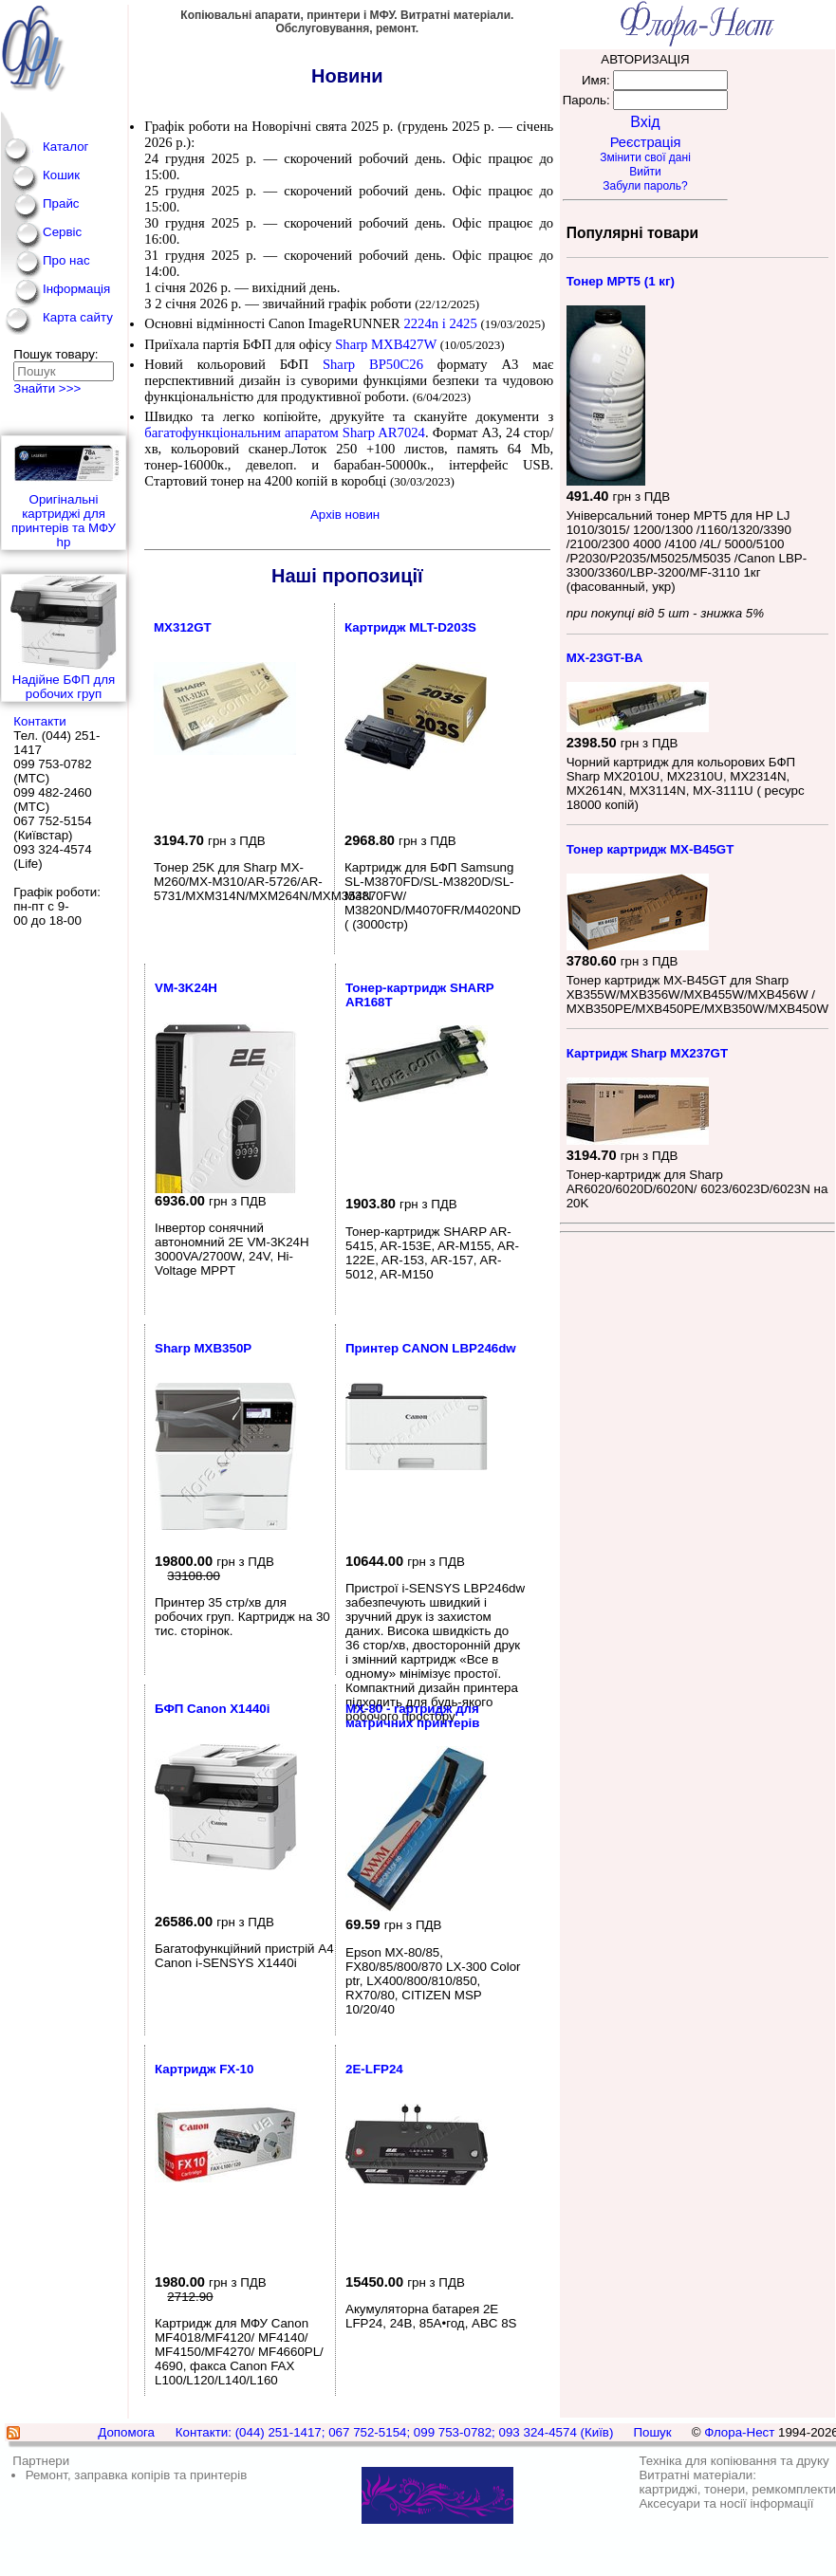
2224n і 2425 (439, 323)
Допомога (126, 2432)
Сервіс (62, 232)
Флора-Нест (739, 2432)
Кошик (61, 175)
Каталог (65, 146)
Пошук (652, 2432)
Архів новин (345, 514)
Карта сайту (78, 317)
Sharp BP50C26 (380, 364)
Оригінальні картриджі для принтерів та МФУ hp (64, 492)
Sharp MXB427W (386, 344)
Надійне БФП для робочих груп (64, 638)
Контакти (39, 721)
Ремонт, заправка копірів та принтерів (137, 2475)
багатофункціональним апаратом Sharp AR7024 (284, 432)
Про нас (66, 260)
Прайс (61, 203)
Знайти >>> (47, 388)
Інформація (76, 289)
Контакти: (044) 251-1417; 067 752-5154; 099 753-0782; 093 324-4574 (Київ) (395, 2432)
